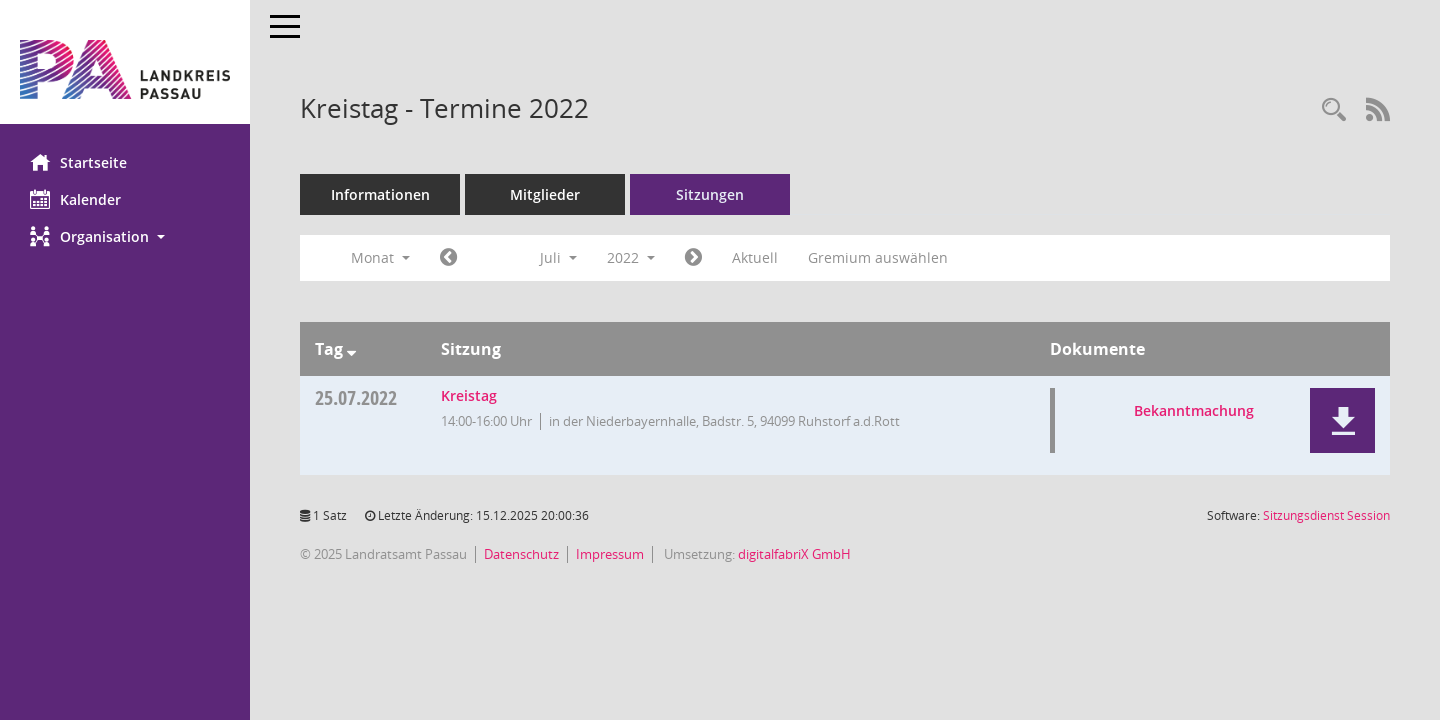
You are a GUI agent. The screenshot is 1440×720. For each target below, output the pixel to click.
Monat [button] (380, 257)
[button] (125, 236)
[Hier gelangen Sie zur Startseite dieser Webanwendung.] (125, 69)
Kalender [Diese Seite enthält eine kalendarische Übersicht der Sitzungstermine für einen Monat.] (75, 199)
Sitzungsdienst (1326, 515)
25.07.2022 (356, 397)
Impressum (610, 554)
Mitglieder (545, 194)
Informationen (380, 194)
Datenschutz (521, 554)
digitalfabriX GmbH (794, 554)
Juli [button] (558, 257)
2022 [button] (631, 257)
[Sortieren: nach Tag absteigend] (351, 349)
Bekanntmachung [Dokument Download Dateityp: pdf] (1194, 410)
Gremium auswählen (878, 257)
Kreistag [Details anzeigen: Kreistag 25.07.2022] (469, 395)
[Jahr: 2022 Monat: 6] (448, 258)
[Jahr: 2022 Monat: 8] (693, 258)
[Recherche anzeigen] (1334, 110)
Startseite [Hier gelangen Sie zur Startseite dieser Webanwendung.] (78, 162)
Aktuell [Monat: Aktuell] (755, 257)
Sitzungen (710, 194)
